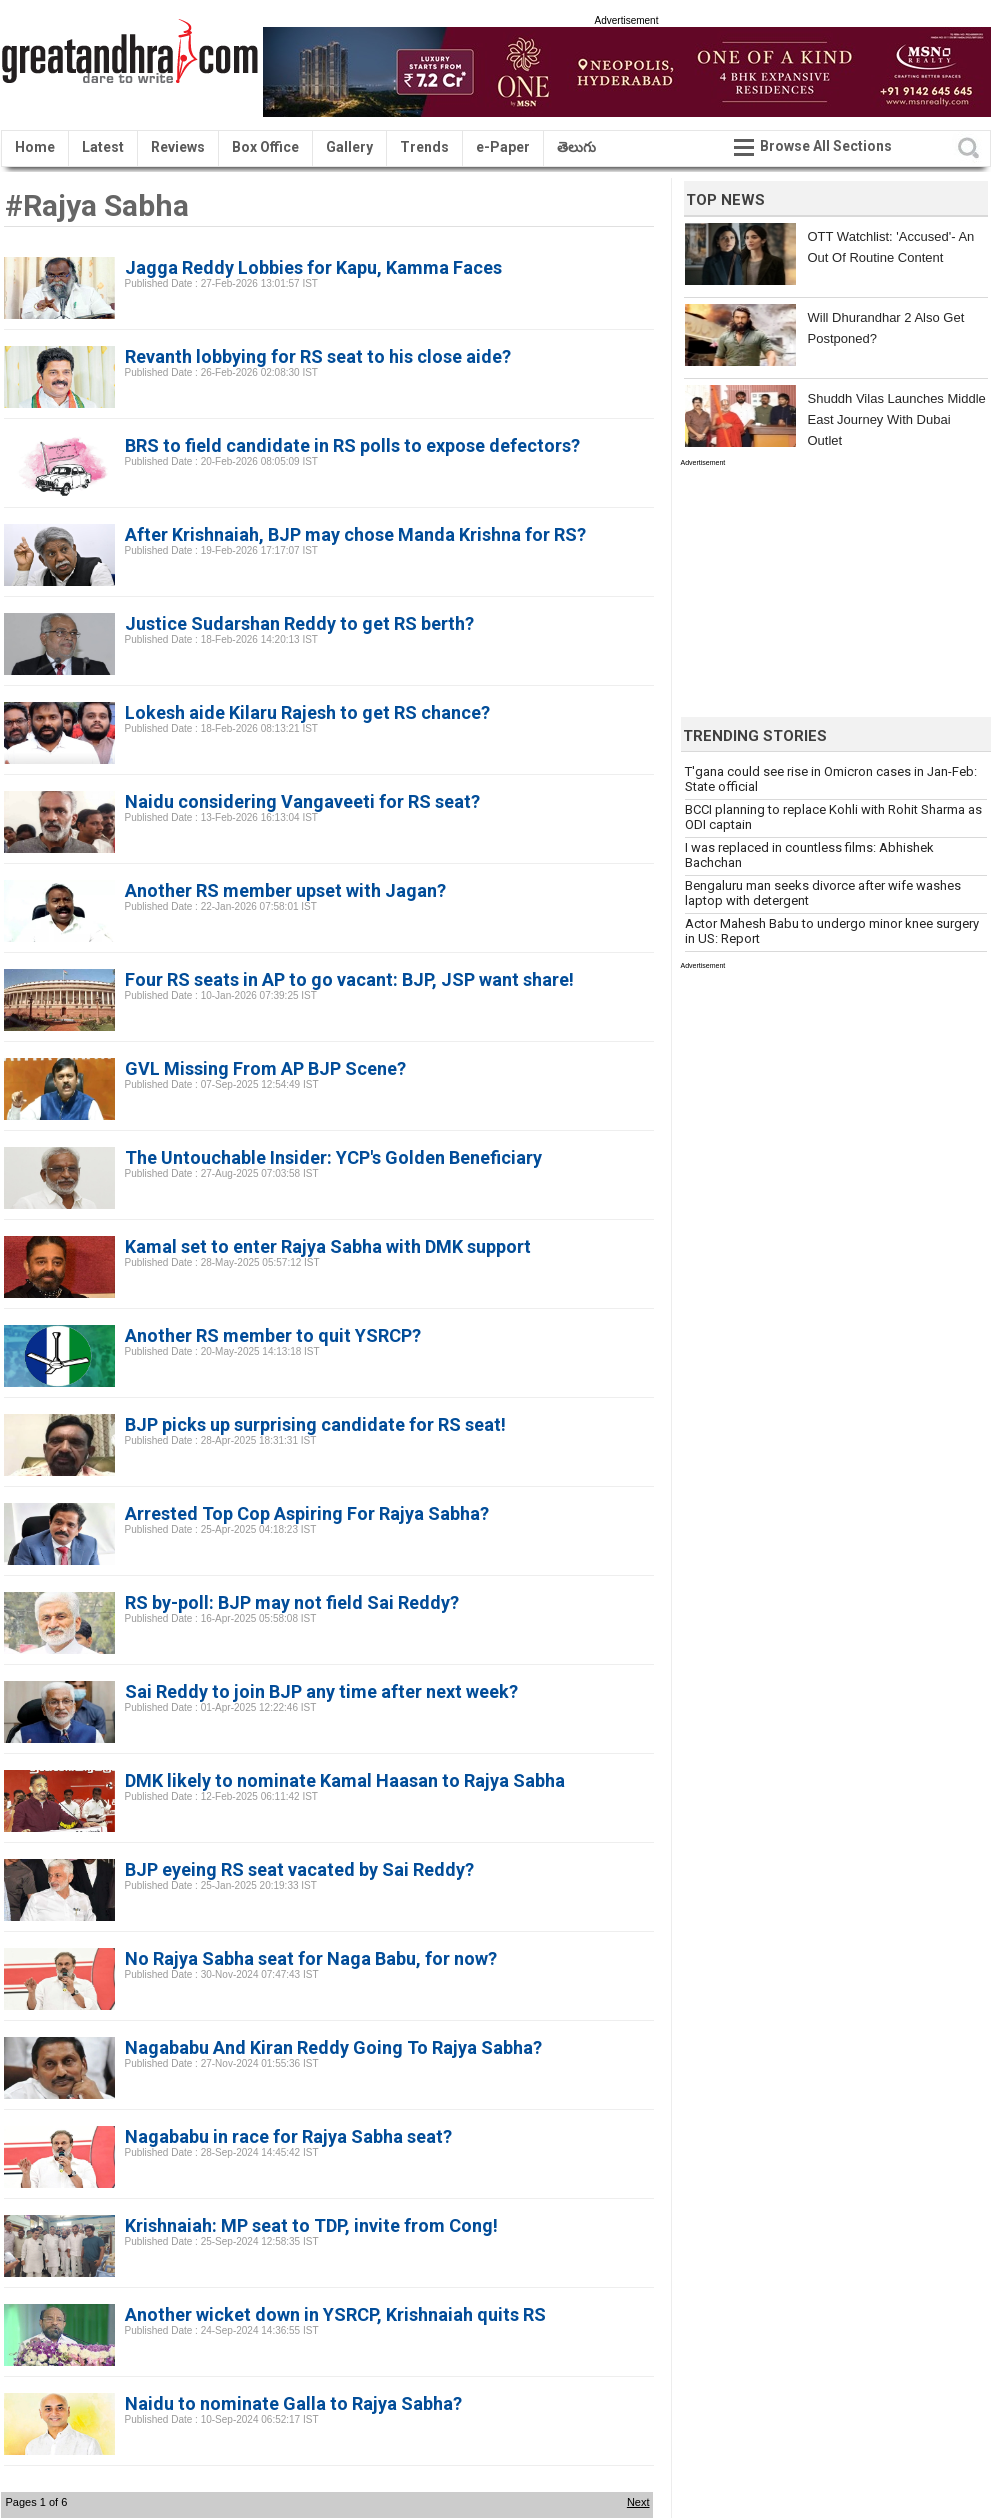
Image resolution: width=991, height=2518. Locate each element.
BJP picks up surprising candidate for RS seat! (315, 1424)
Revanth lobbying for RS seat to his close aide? (318, 356)
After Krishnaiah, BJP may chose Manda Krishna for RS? (355, 534)
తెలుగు (576, 147)
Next (638, 2502)
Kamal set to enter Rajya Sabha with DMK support (328, 1246)
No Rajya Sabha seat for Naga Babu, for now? (311, 1958)
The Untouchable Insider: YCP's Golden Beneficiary (333, 1157)
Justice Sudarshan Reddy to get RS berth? (299, 623)
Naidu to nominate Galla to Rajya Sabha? (293, 2403)
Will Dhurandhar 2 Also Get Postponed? (886, 328)
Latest (103, 147)
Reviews (178, 147)
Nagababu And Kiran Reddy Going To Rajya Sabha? (333, 2047)
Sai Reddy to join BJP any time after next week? (321, 1691)
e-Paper (503, 147)
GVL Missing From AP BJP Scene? (265, 1068)
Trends (424, 147)
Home (35, 147)
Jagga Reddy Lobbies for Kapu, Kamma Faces (313, 267)
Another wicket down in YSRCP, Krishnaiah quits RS (335, 2314)
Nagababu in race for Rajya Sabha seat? (288, 2136)
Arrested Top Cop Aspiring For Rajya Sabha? (307, 1513)
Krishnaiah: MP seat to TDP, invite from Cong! (311, 2225)
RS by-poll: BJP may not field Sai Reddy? (292, 1602)
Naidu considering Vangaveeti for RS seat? (302, 801)
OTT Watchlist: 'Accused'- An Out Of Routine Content (891, 247)
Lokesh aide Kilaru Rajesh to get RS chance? (307, 712)
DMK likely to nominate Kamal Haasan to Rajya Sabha (345, 1780)
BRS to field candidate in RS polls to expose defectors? (352, 445)
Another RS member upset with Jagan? (285, 890)
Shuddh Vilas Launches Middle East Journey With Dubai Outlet (897, 419)
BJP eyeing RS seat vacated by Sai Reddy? (299, 1869)
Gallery (349, 147)
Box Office (265, 147)
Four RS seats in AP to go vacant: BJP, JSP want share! (349, 979)
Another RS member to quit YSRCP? (273, 1335)
